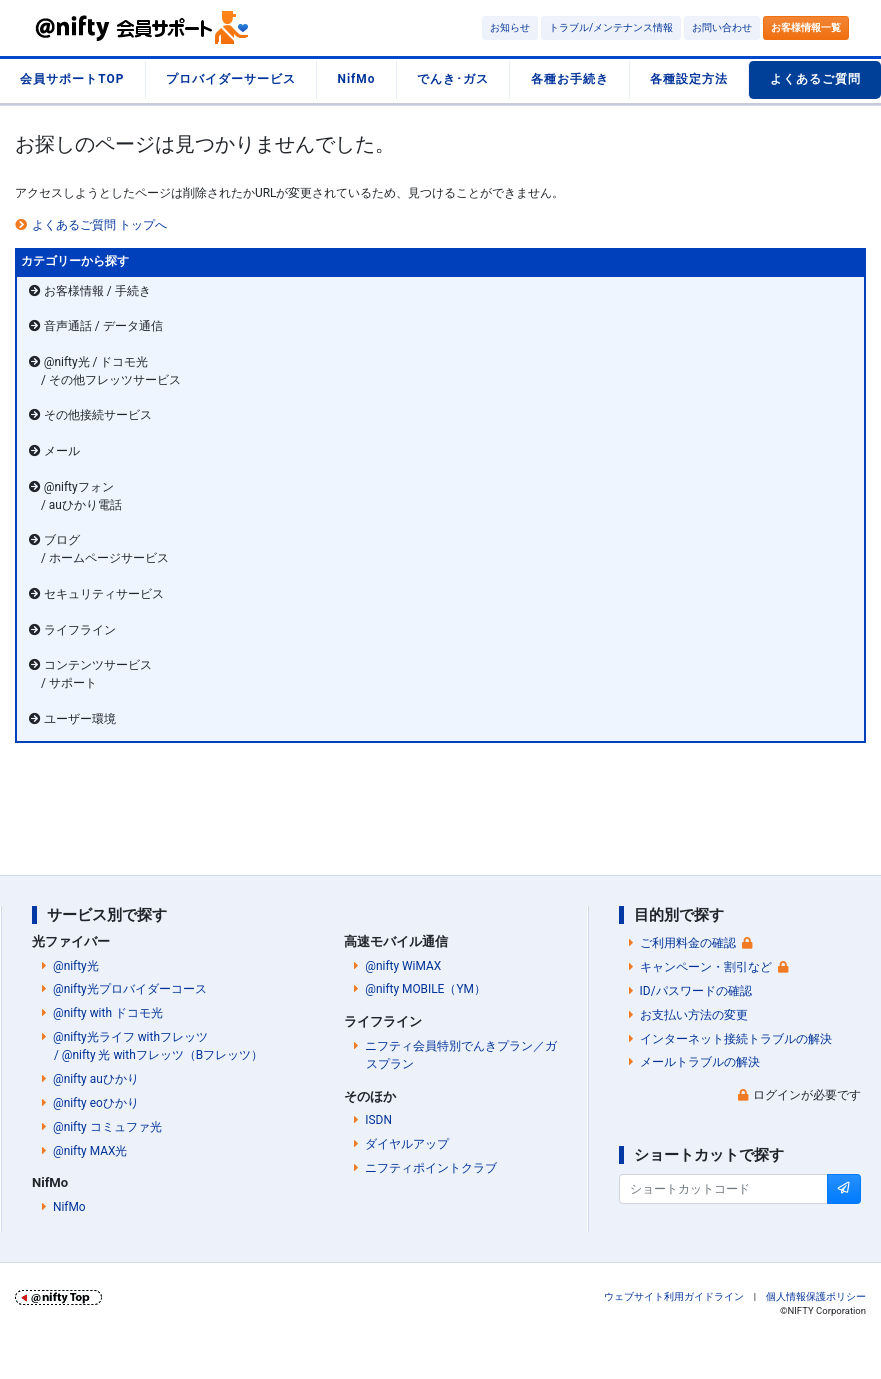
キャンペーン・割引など (706, 967)
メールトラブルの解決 (700, 1062)
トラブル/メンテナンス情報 (611, 27)
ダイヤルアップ (407, 1144)
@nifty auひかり (96, 1079)
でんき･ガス (453, 79)
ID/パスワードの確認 (696, 991)
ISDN (378, 1120)
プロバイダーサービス (231, 79)
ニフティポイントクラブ (431, 1168)
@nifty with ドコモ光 (108, 1013)
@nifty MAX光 (90, 1151)
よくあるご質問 (815, 79)
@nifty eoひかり (96, 1103)
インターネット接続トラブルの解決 (736, 1039)
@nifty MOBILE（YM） (425, 989)
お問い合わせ (722, 27)
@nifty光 (76, 966)
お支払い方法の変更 (694, 1015)
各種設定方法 (689, 79)
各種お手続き (570, 79)
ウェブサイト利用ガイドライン (674, 1296)
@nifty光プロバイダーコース (130, 989)
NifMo (357, 79)
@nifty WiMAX (403, 966)
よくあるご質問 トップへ (99, 225)
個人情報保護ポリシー (816, 1296)
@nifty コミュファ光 (107, 1127)
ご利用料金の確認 (688, 943)
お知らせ (510, 27)
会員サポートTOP (72, 79)
